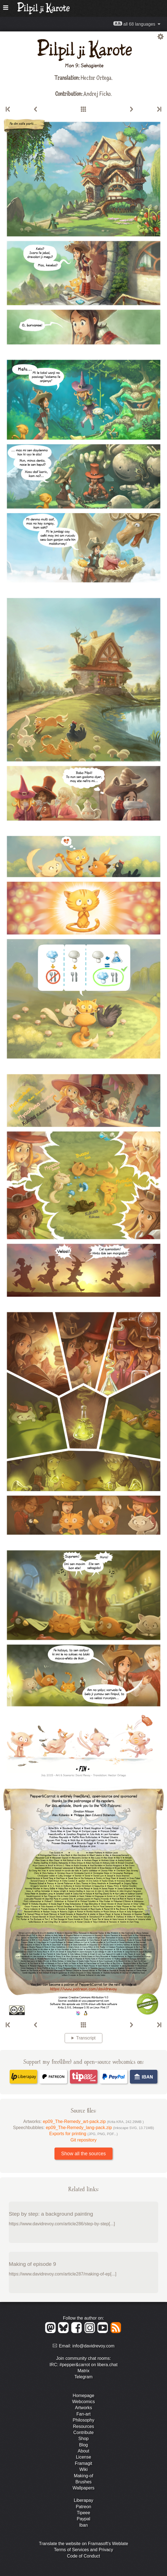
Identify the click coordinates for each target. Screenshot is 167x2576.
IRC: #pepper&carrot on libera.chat (83, 2364)
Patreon (83, 2506)
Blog (83, 2445)
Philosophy (83, 2420)
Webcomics (83, 2401)
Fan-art (83, 2414)
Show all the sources (83, 2153)
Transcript (86, 2038)
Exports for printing (83, 2133)
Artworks (83, 2407)
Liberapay (83, 2500)
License (83, 2457)
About (83, 2451)
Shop (83, 2438)
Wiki (83, 2469)
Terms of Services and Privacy (83, 2549)
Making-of (83, 2475)
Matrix (84, 2370)
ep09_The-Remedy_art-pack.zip (93, 2121)
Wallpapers (83, 2488)
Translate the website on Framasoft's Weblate (83, 2543)
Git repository (83, 2140)
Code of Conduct (83, 2556)
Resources (83, 2426)
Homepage (83, 2395)
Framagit (83, 2463)
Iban (83, 2525)
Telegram (84, 2376)
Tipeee (83, 2512)
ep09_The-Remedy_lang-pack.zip (100, 2127)
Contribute (83, 2432)
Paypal (83, 2518)
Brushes (83, 2481)
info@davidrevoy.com (93, 2346)
